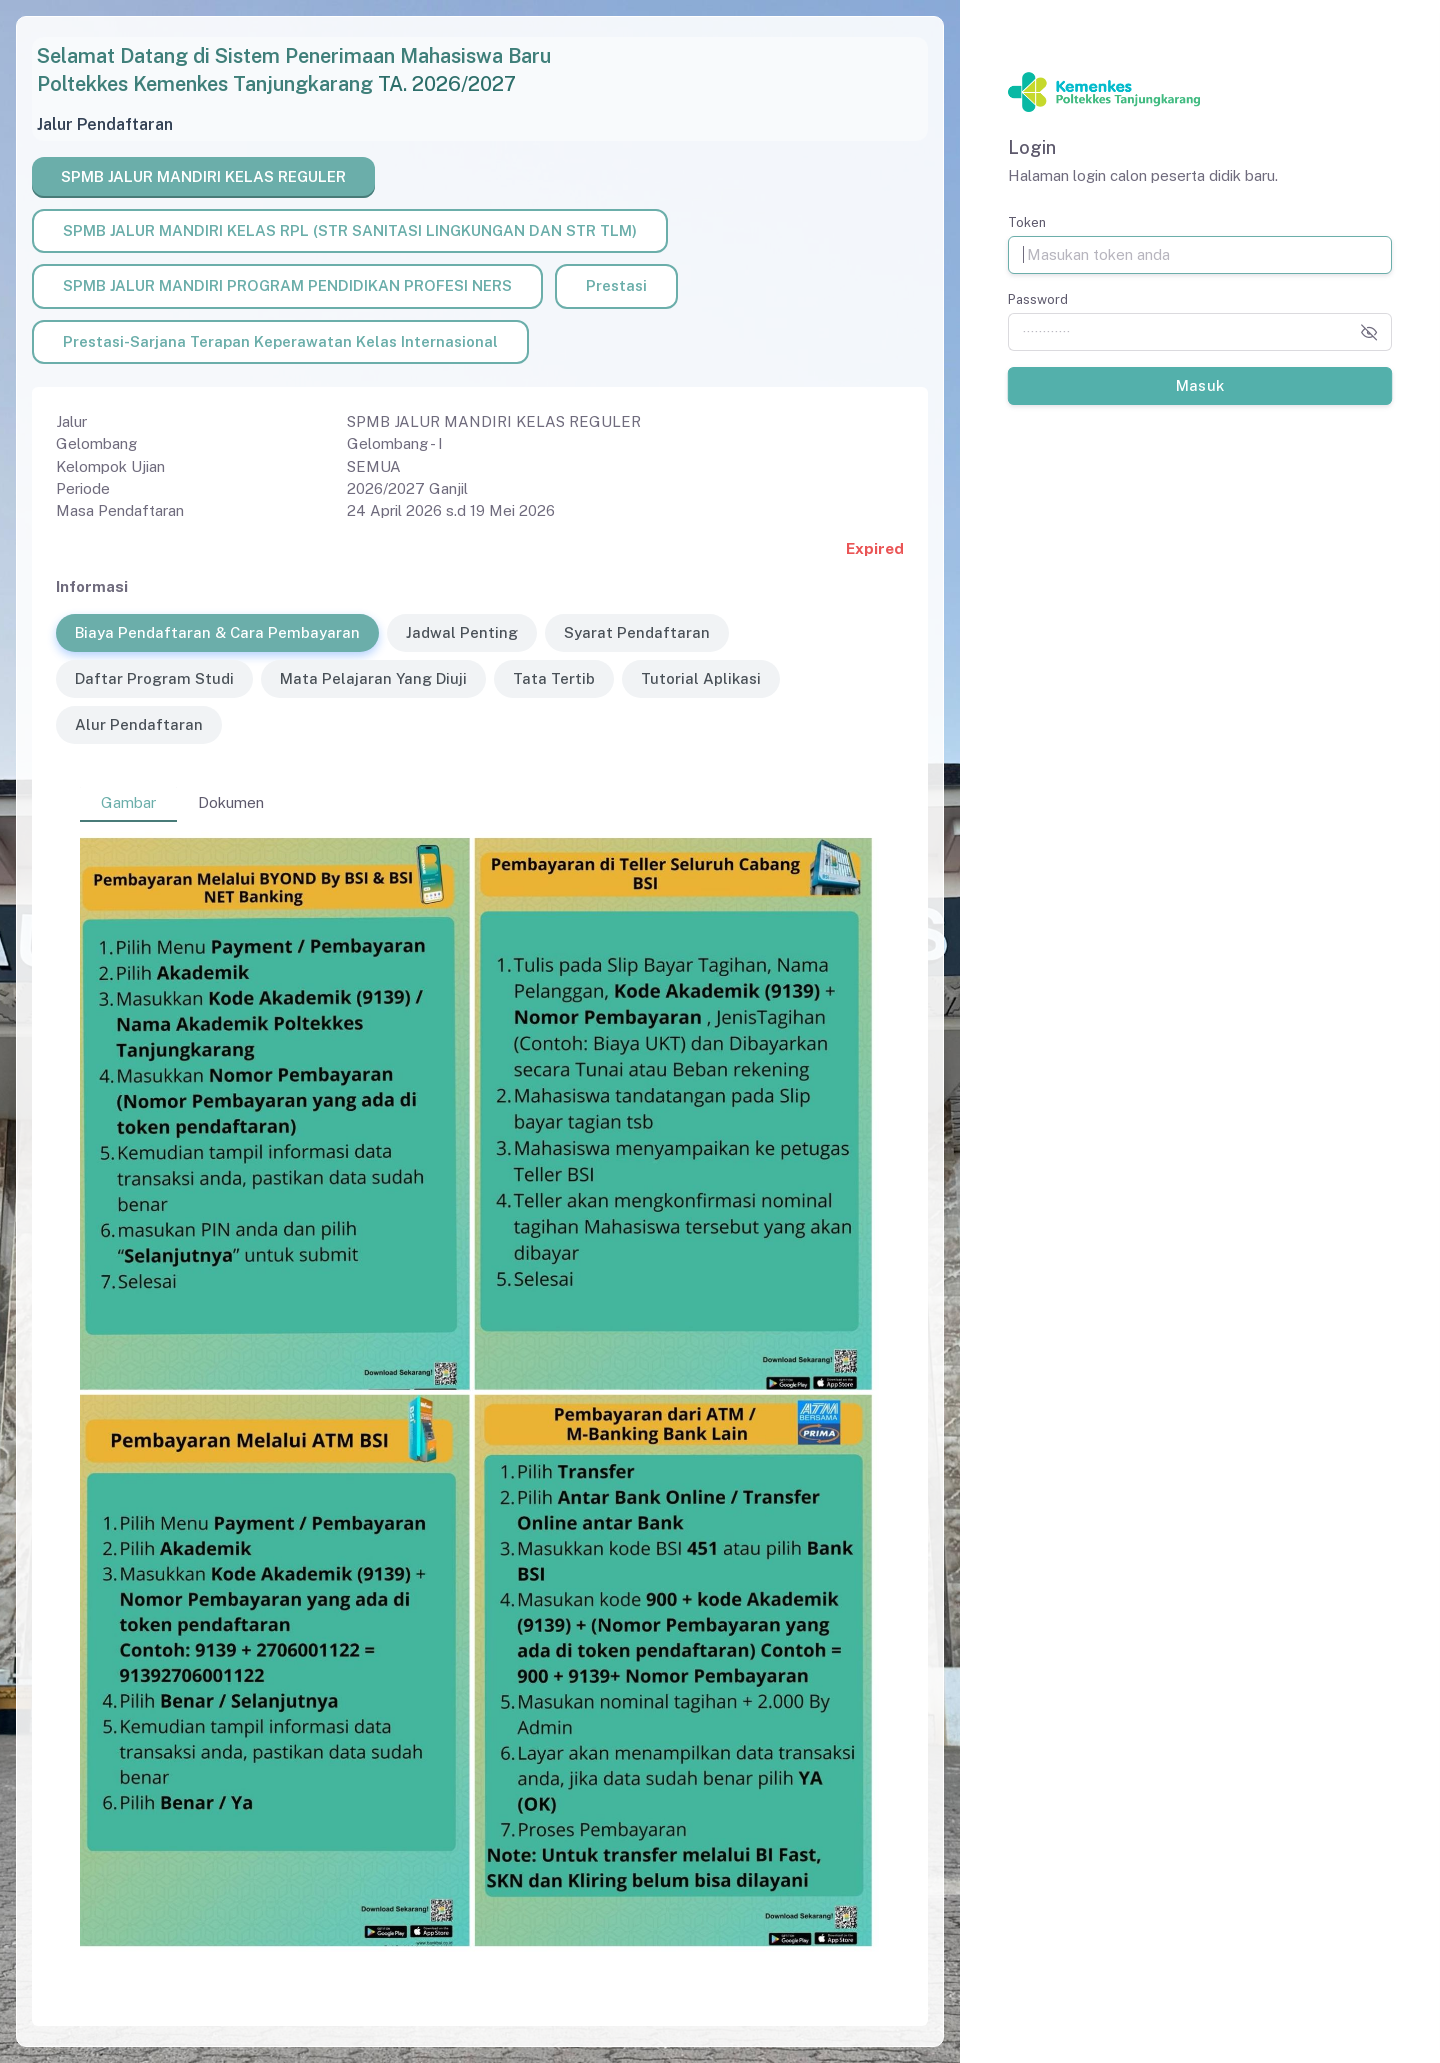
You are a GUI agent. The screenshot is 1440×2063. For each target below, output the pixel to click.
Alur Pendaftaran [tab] (139, 724)
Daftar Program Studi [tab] (154, 678)
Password (1038, 299)
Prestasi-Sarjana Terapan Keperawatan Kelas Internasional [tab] (280, 341)
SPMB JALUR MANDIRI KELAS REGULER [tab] (203, 176)
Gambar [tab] (128, 802)
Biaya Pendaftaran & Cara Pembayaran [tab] (217, 632)
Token (1027, 222)
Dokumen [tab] (231, 802)
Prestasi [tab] (616, 285)
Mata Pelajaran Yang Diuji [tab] (373, 678)
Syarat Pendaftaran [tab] (637, 632)
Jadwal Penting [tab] (462, 632)
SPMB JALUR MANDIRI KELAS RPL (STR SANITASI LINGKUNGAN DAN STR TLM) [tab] (350, 230)
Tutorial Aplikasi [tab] (701, 678)
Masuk (1199, 385)
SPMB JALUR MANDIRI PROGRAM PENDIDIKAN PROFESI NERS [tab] (287, 285)
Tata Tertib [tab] (554, 678)
